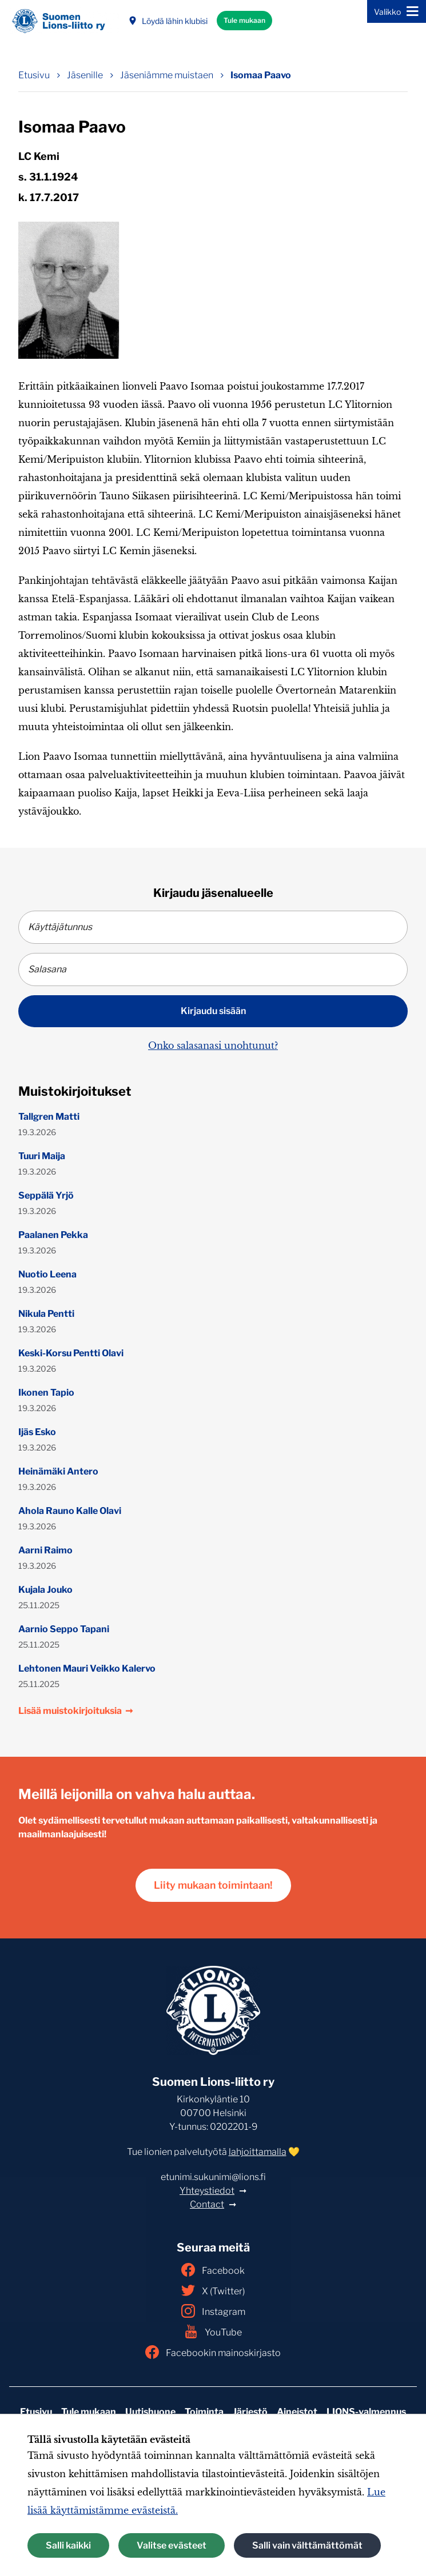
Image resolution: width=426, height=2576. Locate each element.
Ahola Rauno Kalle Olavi (69, 1510)
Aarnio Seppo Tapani (63, 1629)
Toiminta (204, 2411)
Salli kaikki (68, 2545)
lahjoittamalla (257, 2151)
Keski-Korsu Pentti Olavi (71, 1353)
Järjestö (250, 2411)
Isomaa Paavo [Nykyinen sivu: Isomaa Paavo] (260, 75)
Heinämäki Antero (58, 1471)
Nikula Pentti (46, 1313)
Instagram (213, 2311)
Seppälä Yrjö (46, 1195)
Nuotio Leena (47, 1274)
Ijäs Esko (37, 1432)
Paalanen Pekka (53, 1234)
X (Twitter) (213, 2290)
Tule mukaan (244, 20)
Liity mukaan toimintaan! (213, 1885)
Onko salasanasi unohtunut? (213, 1045)
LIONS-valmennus (366, 2411)
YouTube (213, 2331)
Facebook (213, 2270)
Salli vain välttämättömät (307, 2545)
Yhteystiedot (207, 2190)
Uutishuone (150, 2411)
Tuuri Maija (41, 1156)
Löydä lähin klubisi (168, 21)
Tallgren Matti (48, 1116)
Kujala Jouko (45, 1589)
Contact (207, 2204)
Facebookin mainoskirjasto (213, 2352)
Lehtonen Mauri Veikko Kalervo (87, 1668)
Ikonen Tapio (46, 1392)
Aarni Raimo (45, 1550)
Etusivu (36, 2411)
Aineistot (297, 2411)
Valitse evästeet (171, 2545)
